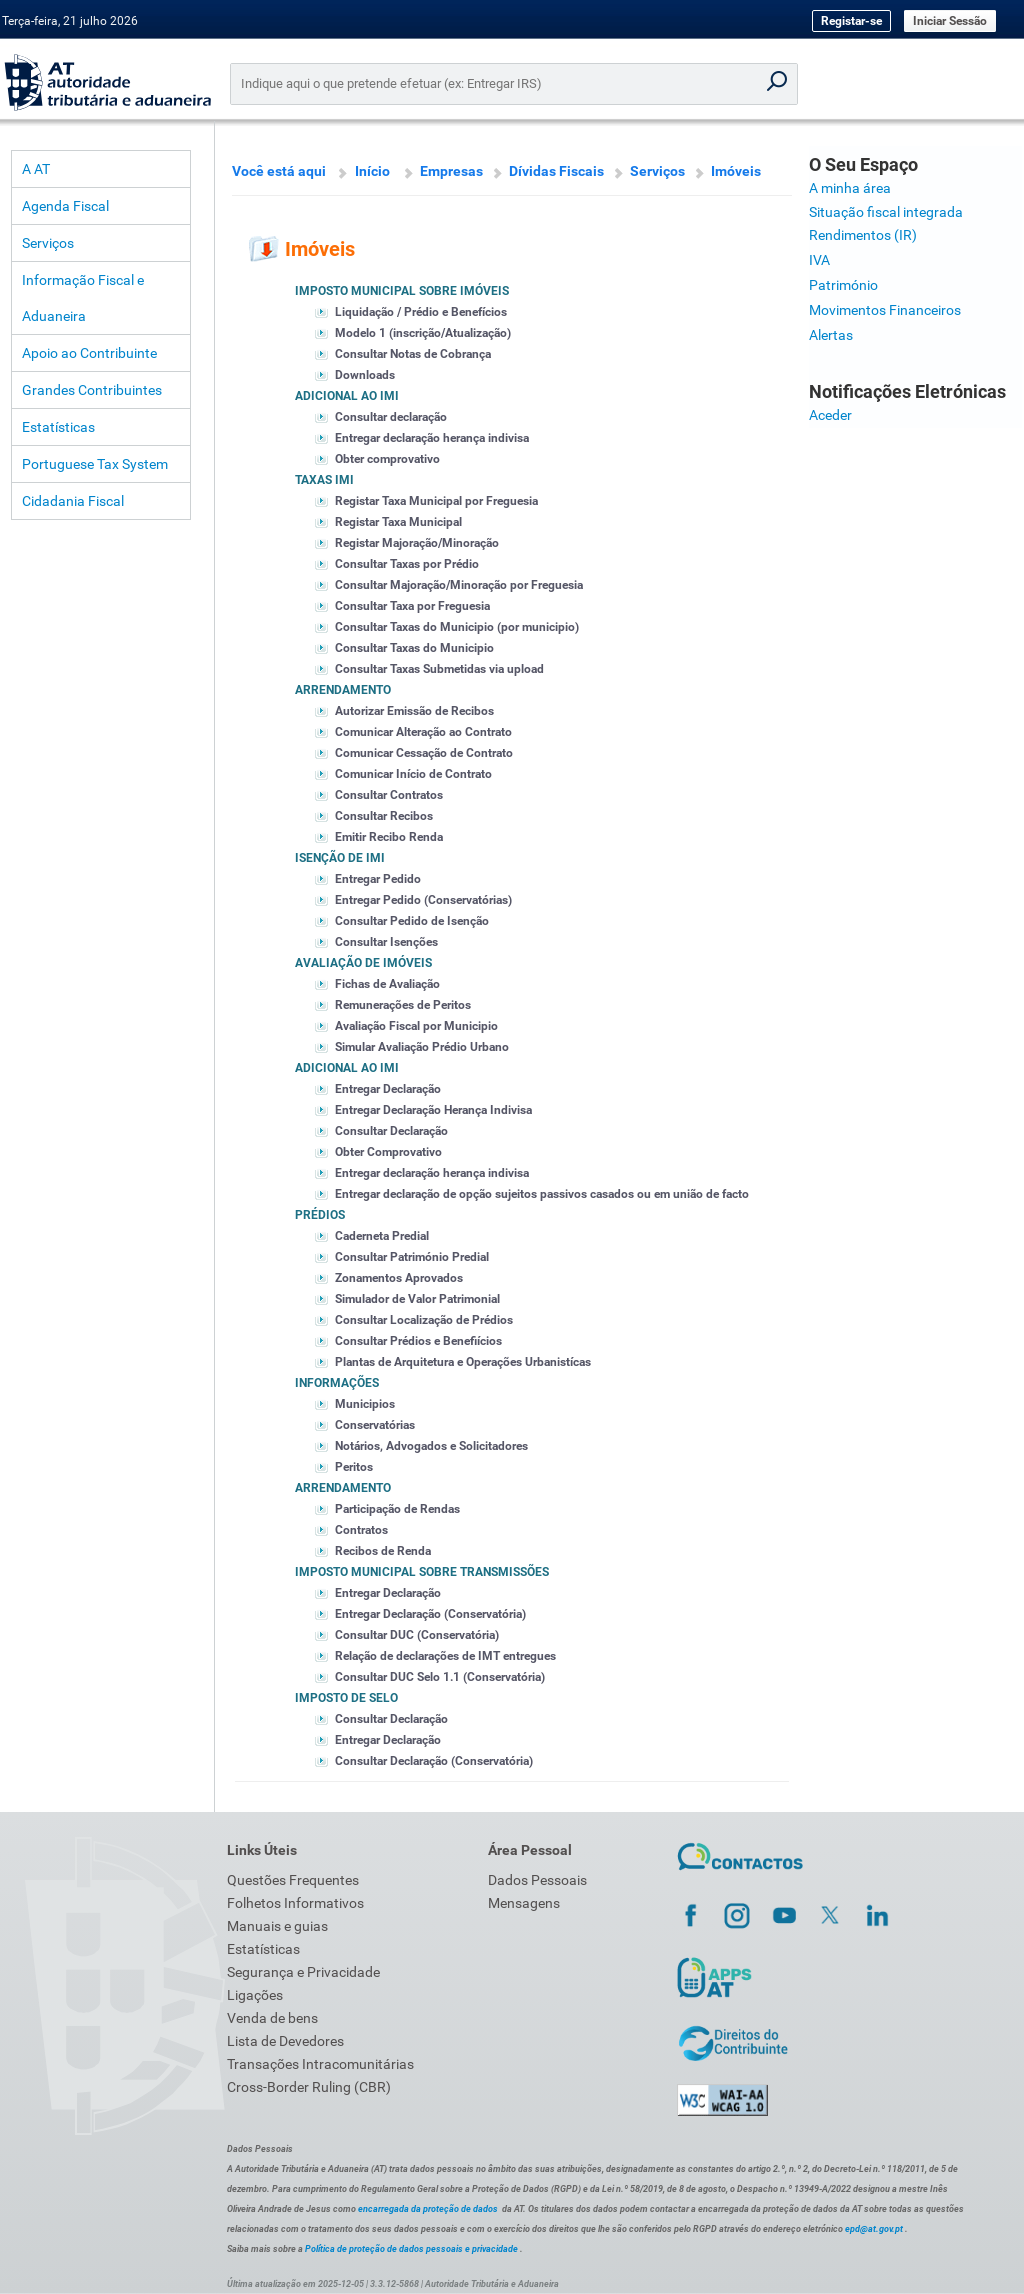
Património (843, 285)
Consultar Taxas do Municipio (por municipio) (457, 627)
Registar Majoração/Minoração (417, 543)
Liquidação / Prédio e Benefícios (421, 312)
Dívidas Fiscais (556, 171)
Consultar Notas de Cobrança (413, 354)
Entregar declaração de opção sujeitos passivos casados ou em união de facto (542, 1194)
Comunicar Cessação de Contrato (424, 753)
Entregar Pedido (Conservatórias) (423, 900)
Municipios (365, 1404)
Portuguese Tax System (95, 464)
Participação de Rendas (397, 1509)
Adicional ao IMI (347, 396)
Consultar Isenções (386, 942)
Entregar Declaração (388, 1089)
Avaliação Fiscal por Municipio (416, 1026)
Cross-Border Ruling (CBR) (309, 2087)
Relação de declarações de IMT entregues (445, 1656)
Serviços (48, 243)
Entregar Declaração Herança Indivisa (433, 1110)
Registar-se (851, 21)
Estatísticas (58, 427)
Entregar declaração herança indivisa (432, 438)
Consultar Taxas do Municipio (414, 648)
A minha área (850, 188)
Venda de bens (272, 2018)
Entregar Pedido (378, 879)
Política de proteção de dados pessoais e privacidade (411, 2249)
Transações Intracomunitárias (320, 2064)
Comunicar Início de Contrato (413, 774)
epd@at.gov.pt (874, 2229)
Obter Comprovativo (388, 1152)
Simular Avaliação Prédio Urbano (422, 1047)
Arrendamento (343, 690)
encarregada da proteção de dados (428, 2209)
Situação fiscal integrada (886, 212)
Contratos (361, 1530)
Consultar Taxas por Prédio (407, 564)
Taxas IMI (324, 480)
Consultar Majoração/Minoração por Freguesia (459, 585)
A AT (36, 169)
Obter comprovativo (387, 459)
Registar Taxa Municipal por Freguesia (436, 501)
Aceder (830, 415)
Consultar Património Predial (412, 1257)
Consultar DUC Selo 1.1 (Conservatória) (440, 1677)
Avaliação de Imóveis (363, 963)
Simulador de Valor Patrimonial (417, 1299)
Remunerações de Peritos (403, 1005)
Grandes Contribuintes (92, 390)
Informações (337, 1383)
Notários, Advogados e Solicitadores (431, 1446)
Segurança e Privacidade (303, 1972)
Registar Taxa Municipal (398, 522)
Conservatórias (375, 1425)
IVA (819, 260)
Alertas (831, 335)
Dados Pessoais (537, 1880)
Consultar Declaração (391, 1131)
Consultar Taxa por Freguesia (412, 606)
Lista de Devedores (285, 2041)
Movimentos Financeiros (885, 310)
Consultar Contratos (389, 795)
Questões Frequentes (293, 1880)
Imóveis (736, 171)
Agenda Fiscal (65, 206)
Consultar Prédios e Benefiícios (418, 1341)
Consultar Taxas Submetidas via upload (439, 669)
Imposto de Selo (346, 1698)
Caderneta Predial (382, 1236)
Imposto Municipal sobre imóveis (402, 291)
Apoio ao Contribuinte (89, 353)
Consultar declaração (391, 417)
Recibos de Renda (383, 1551)
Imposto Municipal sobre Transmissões (422, 1572)
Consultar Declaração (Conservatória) (434, 1761)
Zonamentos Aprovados (399, 1278)
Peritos (354, 1467)
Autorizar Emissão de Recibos (414, 711)
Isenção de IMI (340, 858)
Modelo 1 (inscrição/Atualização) (423, 333)
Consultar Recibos (384, 816)
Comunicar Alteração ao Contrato (423, 732)
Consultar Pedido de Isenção (412, 921)
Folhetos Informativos (295, 1903)
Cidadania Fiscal (73, 501)
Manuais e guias (277, 1926)
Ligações (255, 1995)
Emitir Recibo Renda (389, 837)
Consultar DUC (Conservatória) (417, 1635)
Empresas (451, 171)
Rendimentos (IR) (863, 235)
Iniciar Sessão (950, 21)
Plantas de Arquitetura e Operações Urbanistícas (463, 1362)
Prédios (320, 1215)
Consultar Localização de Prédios (424, 1320)
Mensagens (524, 1903)
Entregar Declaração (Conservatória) (430, 1614)
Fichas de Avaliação (387, 984)
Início (372, 171)
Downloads (365, 375)
